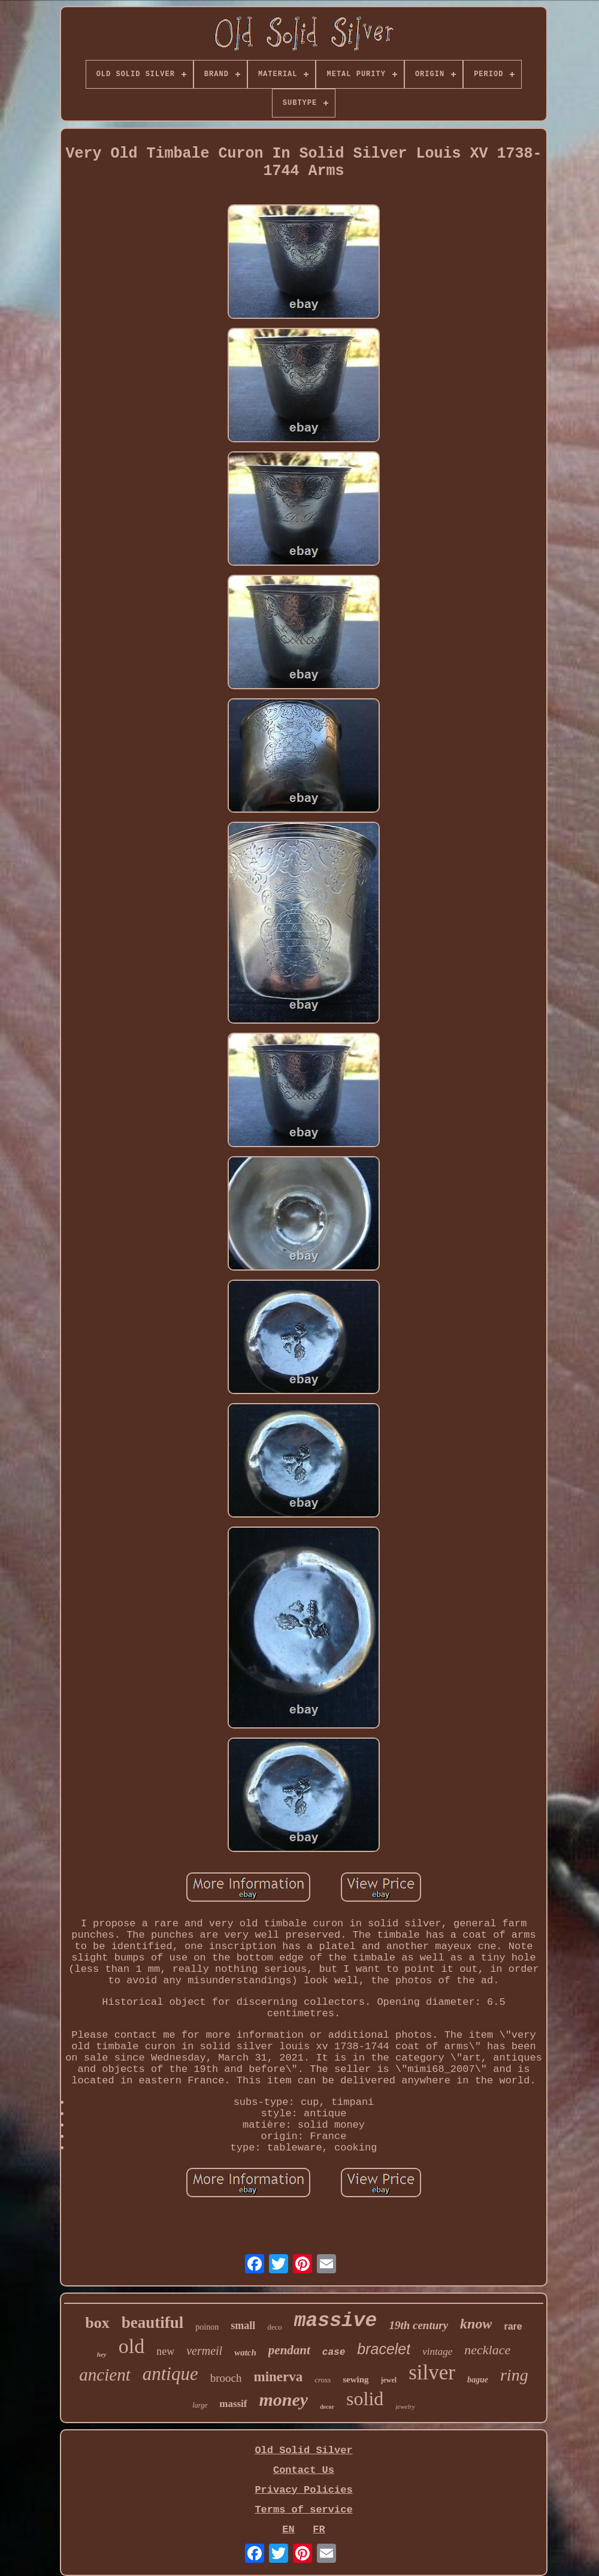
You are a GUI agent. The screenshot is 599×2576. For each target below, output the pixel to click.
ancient (104, 2374)
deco (274, 2326)
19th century (418, 2325)
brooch (226, 2378)
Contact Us (303, 2470)
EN (288, 2529)
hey (102, 2354)
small (243, 2325)
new (165, 2351)
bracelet (383, 2348)
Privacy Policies (303, 2490)
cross (322, 2379)
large (199, 2405)
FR (319, 2529)
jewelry (405, 2406)
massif (233, 2403)
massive (335, 2321)
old (131, 2346)
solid (364, 2398)
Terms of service (303, 2509)
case (333, 2352)
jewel (389, 2380)
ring (514, 2375)
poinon (207, 2326)
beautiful (153, 2322)
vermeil (204, 2350)
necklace (487, 2349)
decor (327, 2406)
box (97, 2322)
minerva (277, 2376)
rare (513, 2326)
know (476, 2323)
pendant (289, 2350)
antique (170, 2373)
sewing (355, 2379)
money (283, 2399)
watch (245, 2352)
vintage (437, 2351)
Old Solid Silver (303, 2450)
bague (477, 2379)
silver (432, 2372)
